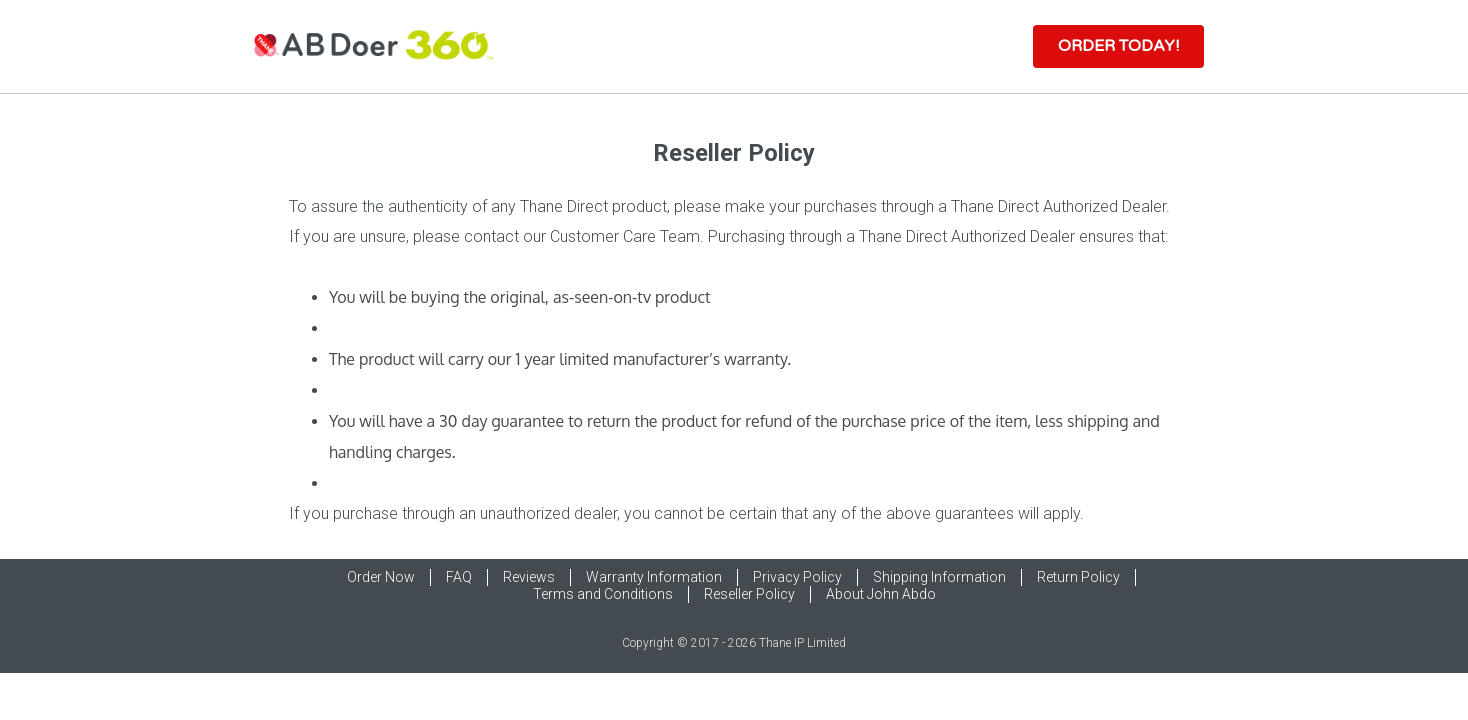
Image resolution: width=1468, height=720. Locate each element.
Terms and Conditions (603, 594)
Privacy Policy (797, 577)
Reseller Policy (749, 594)
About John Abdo (881, 594)
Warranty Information (654, 577)
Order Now (381, 577)
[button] (1118, 46)
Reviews (529, 577)
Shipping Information (939, 577)
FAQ (459, 577)
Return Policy (1078, 577)
